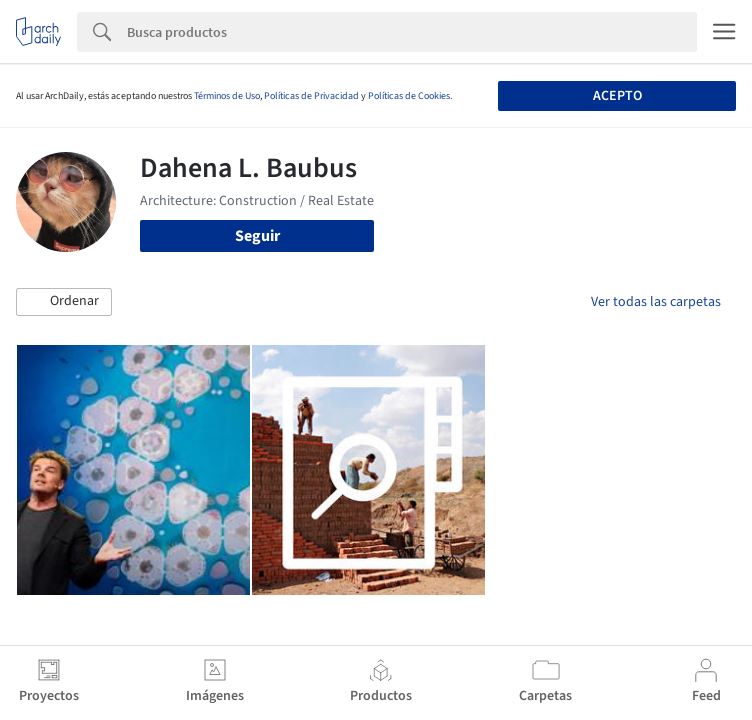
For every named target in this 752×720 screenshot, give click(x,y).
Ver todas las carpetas (656, 302)
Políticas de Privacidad (311, 96)
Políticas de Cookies (409, 96)
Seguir (257, 236)
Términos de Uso (227, 96)
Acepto (617, 96)
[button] (64, 302)
